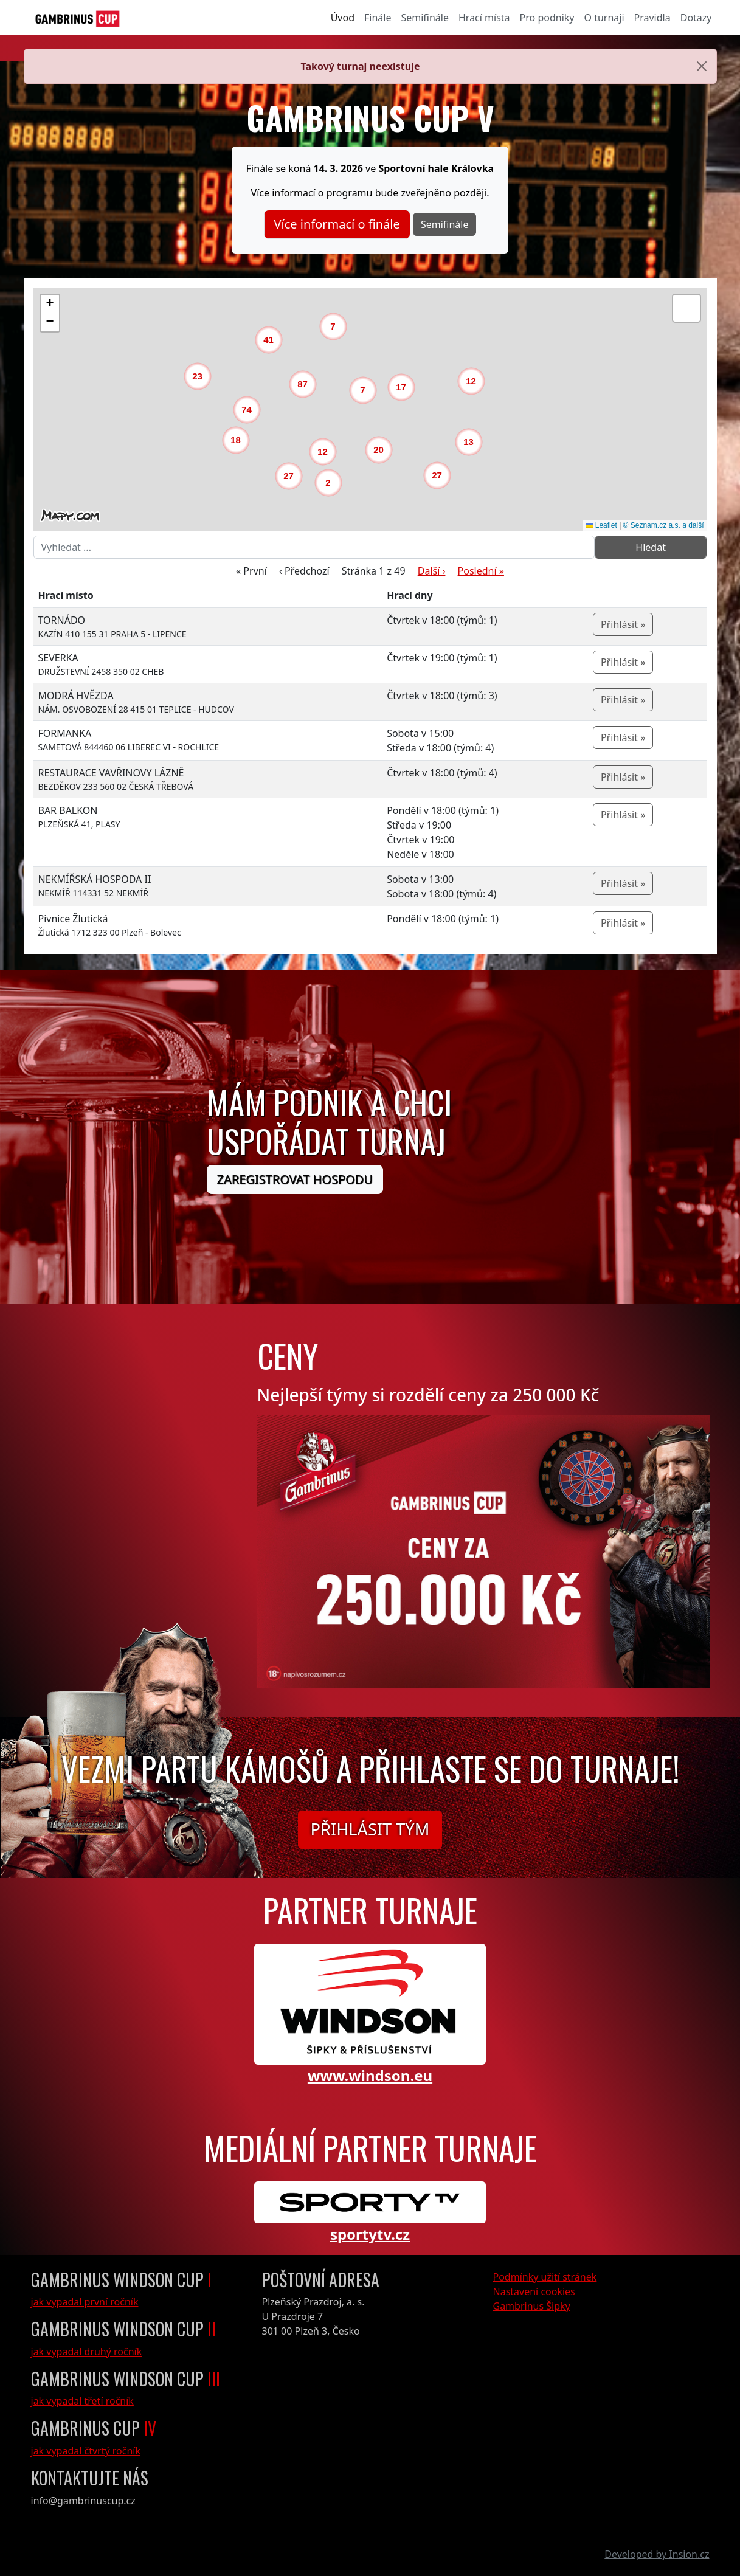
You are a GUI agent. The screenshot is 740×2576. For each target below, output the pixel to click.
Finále (377, 17)
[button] (331, 485)
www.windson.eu (370, 2075)
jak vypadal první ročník (85, 2301)
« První (251, 571)
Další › (432, 571)
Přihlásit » (623, 624)
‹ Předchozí (304, 571)
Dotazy (696, 17)
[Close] (701, 66)
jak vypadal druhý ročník (86, 2351)
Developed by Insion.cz (656, 2554)
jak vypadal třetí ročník (82, 2401)
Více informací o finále (337, 224)
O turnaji (604, 17)
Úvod (342, 17)
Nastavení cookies (534, 2291)
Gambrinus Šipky (531, 2306)
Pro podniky (547, 17)
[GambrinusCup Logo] (77, 17)
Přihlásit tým (370, 1829)
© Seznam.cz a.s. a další (663, 525)
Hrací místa (484, 17)
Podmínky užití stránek (545, 2277)
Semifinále (425, 17)
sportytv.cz (370, 2234)
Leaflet (601, 525)
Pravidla (652, 17)
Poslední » (481, 571)
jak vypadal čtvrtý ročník (86, 2450)
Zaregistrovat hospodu (295, 1179)
